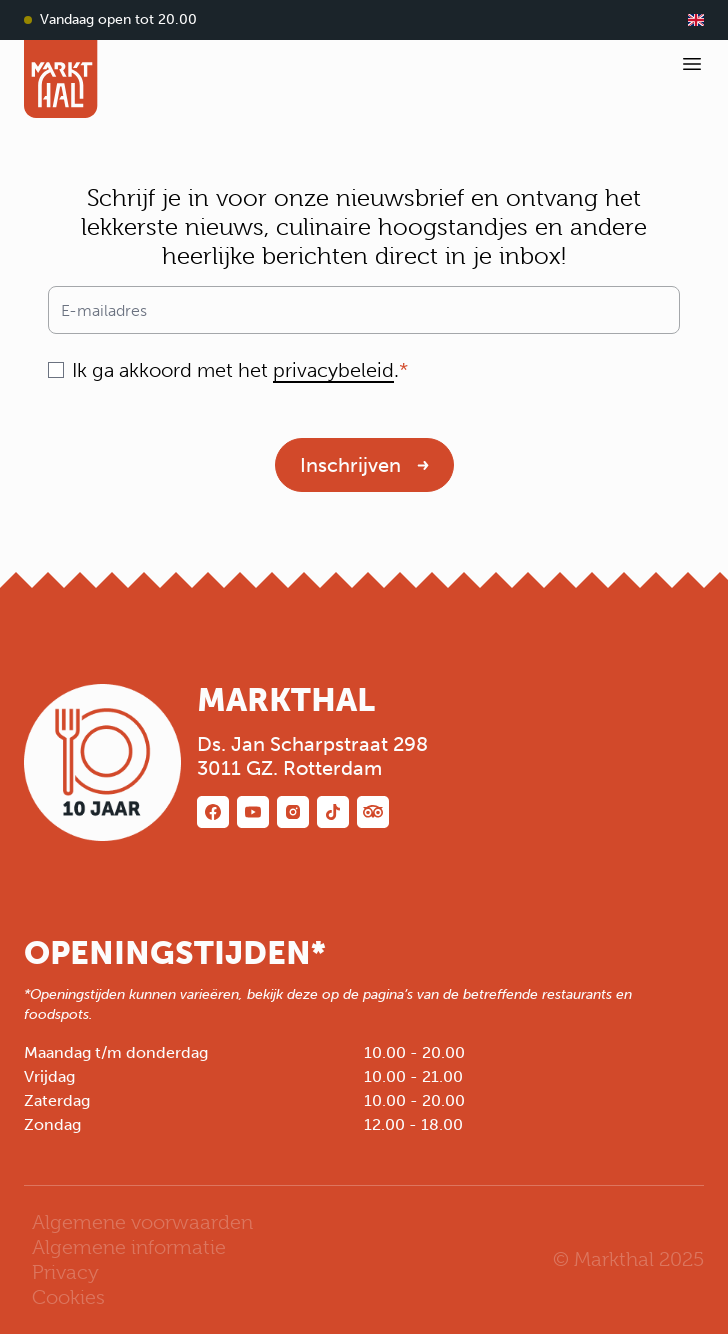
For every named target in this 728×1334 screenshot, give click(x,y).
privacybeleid (333, 370)
